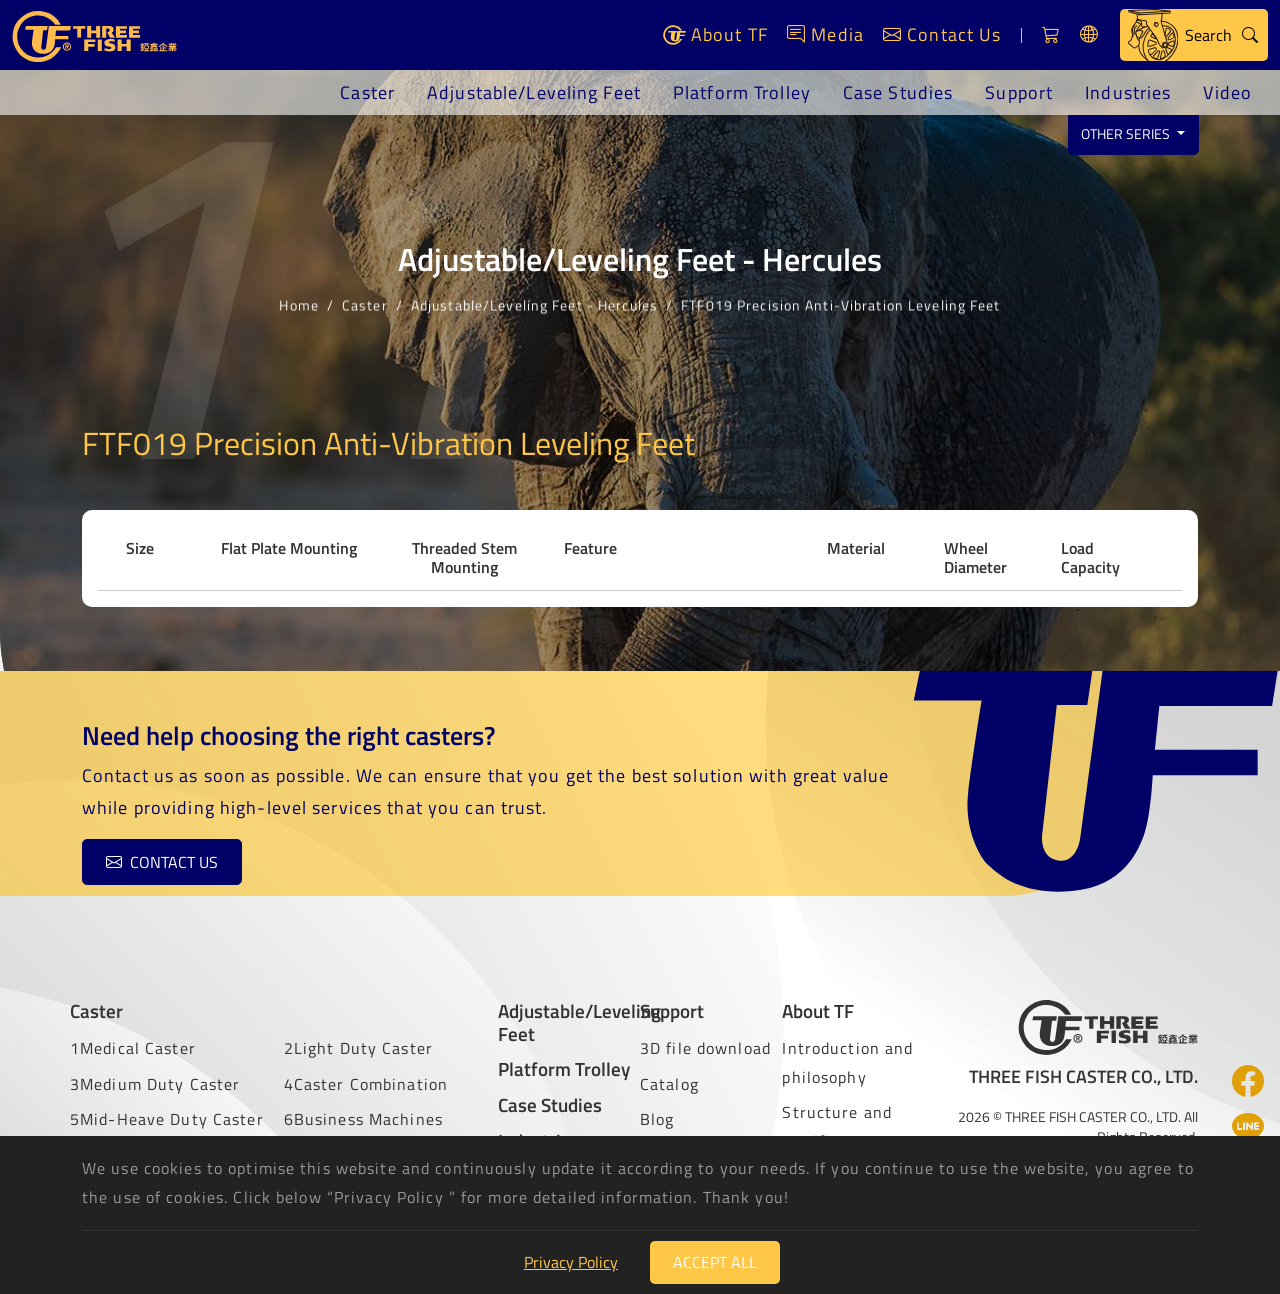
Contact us (162, 862)
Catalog (669, 1084)
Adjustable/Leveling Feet (534, 92)
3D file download (705, 1048)
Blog (657, 1119)
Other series (1127, 134)
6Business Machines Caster (363, 1133)
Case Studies (898, 92)
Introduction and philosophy (847, 1062)
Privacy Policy (571, 1262)
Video (1227, 92)
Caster (367, 92)
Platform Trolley (742, 92)
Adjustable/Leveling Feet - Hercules (534, 302)
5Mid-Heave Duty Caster (167, 1119)
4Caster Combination (366, 1084)
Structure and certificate (837, 1126)
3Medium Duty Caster (155, 1084)
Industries (1128, 92)
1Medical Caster (133, 1048)
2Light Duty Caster (358, 1048)
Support (1019, 92)
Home (298, 302)
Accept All (715, 1262)
